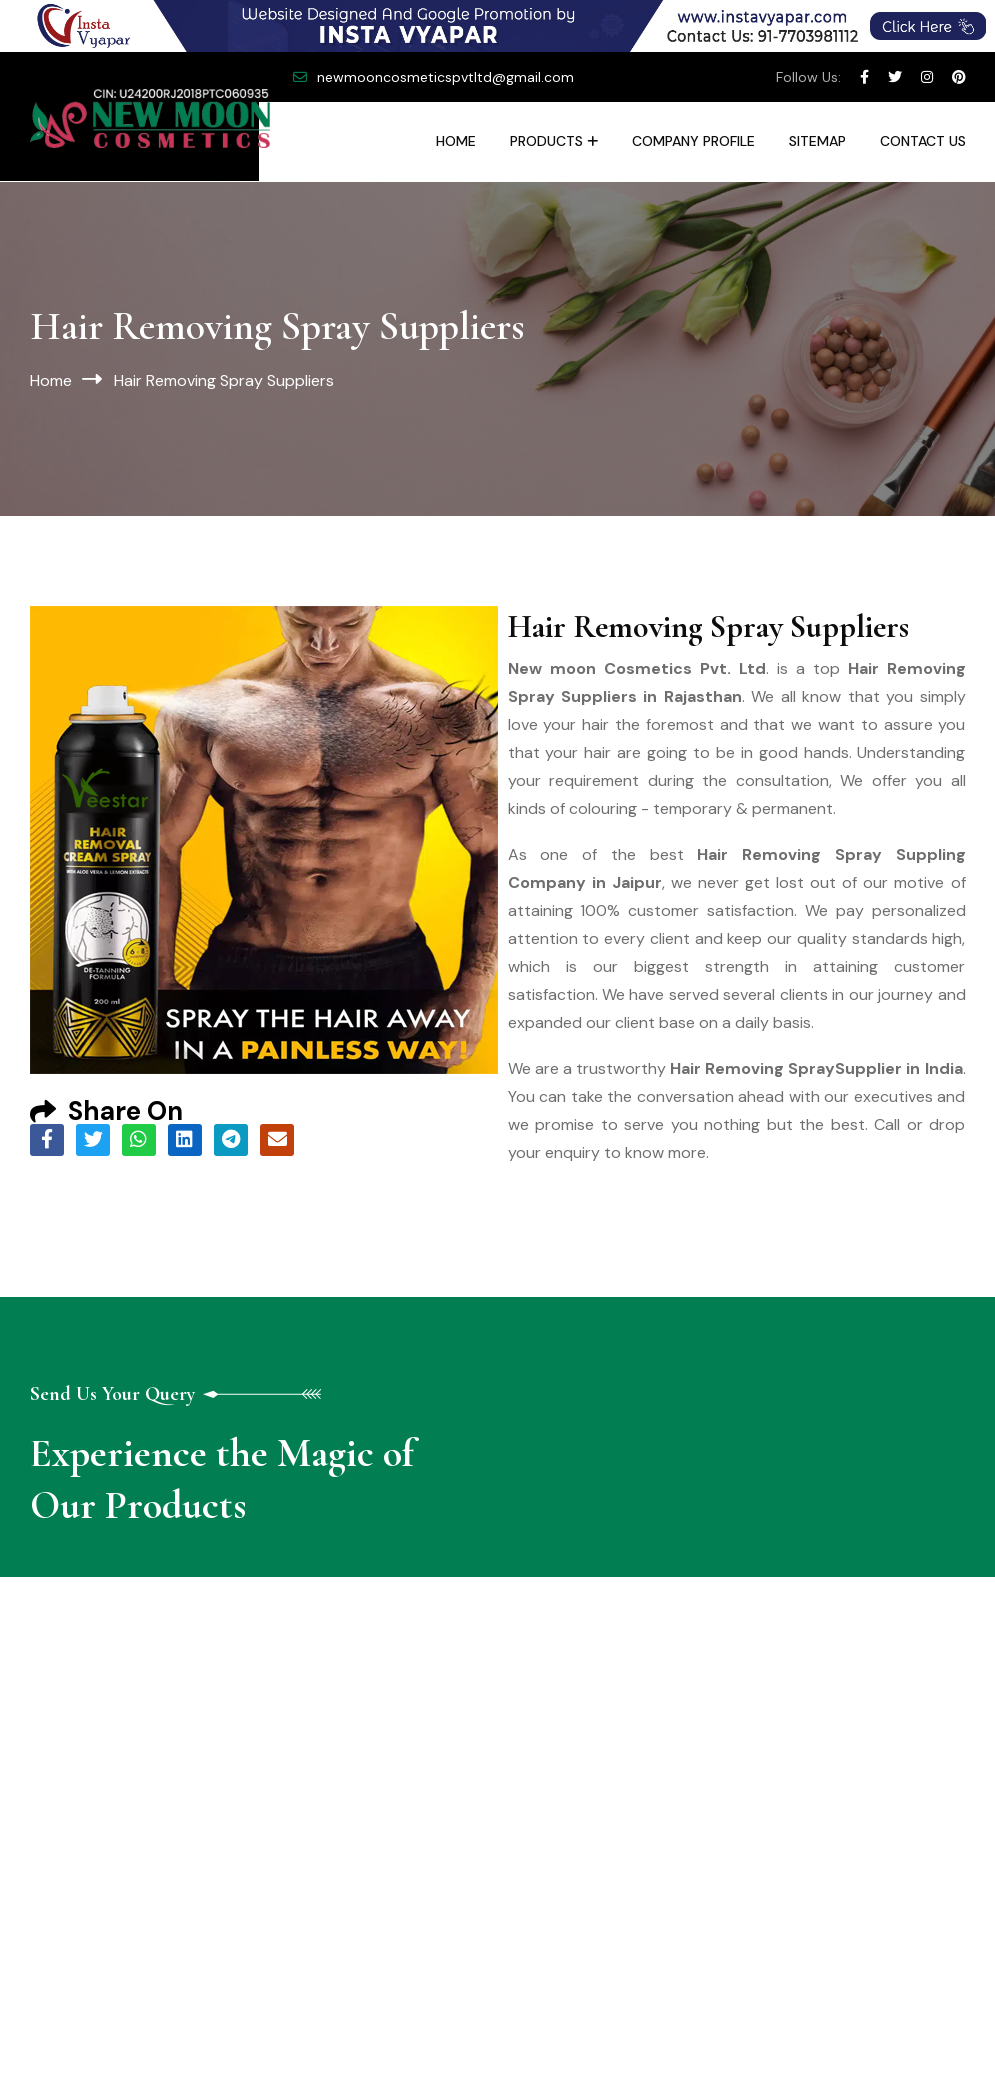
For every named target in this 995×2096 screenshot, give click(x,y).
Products (546, 141)
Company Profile (693, 141)
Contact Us (923, 141)
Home (456, 141)
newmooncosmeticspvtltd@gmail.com (445, 77)
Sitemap (817, 141)
